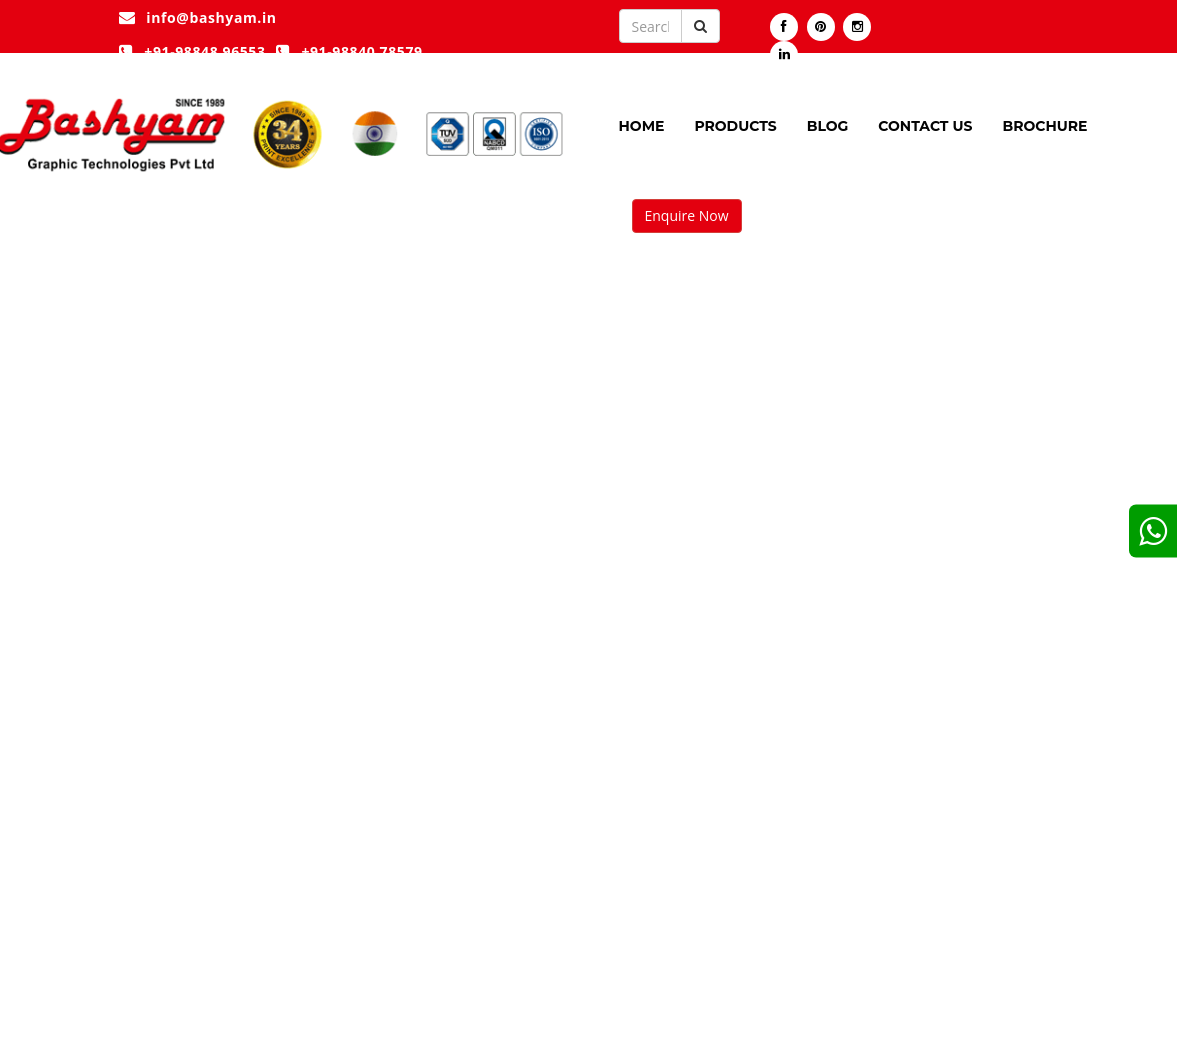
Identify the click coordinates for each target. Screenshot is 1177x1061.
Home (642, 126)
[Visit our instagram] (857, 27)
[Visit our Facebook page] (784, 27)
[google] (1153, 530)
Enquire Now (687, 215)
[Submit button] (700, 26)
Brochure (1044, 126)
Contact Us (925, 126)
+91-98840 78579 (349, 51)
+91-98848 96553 (192, 51)
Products (735, 126)
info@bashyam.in (198, 17)
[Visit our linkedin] (784, 55)
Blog (828, 126)
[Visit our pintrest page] (821, 27)
